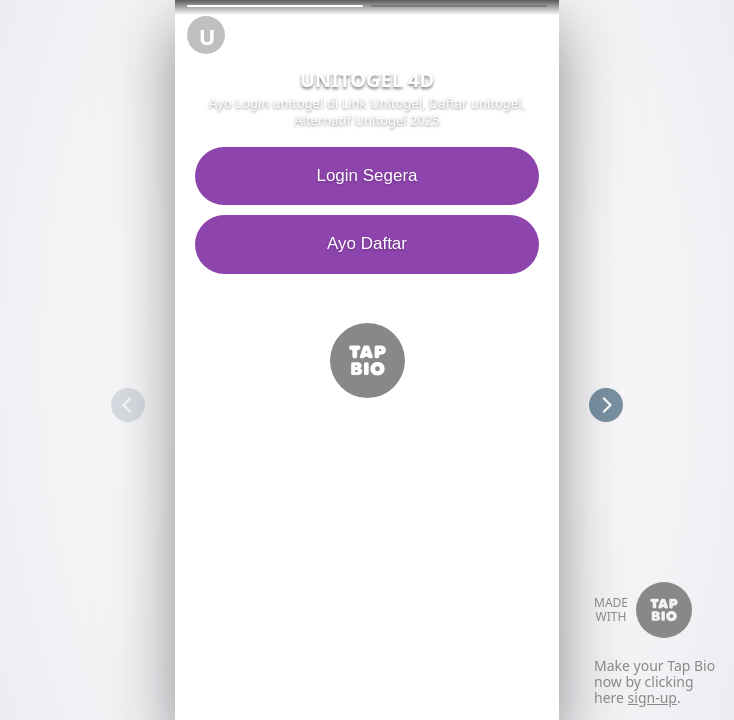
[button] (275, 6)
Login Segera (362, 175)
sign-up (652, 697)
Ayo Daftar (362, 243)
